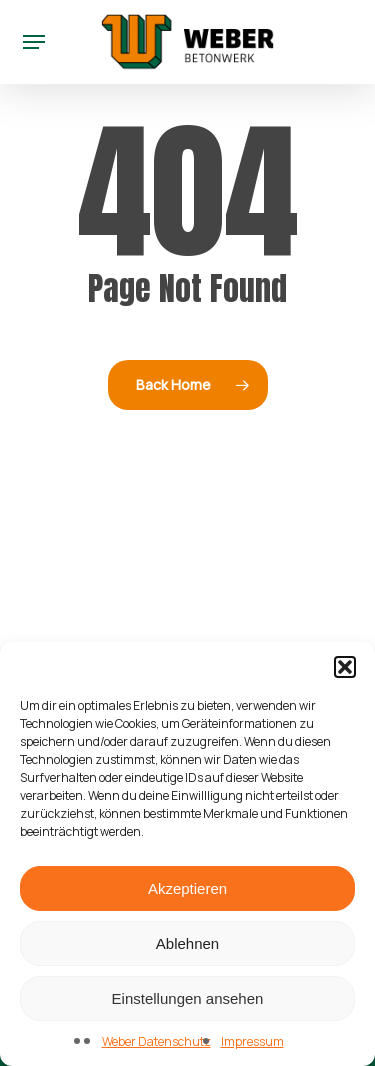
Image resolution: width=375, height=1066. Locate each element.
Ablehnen (187, 943)
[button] (345, 667)
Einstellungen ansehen (188, 998)
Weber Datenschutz (156, 1041)
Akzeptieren (187, 888)
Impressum (252, 1041)
